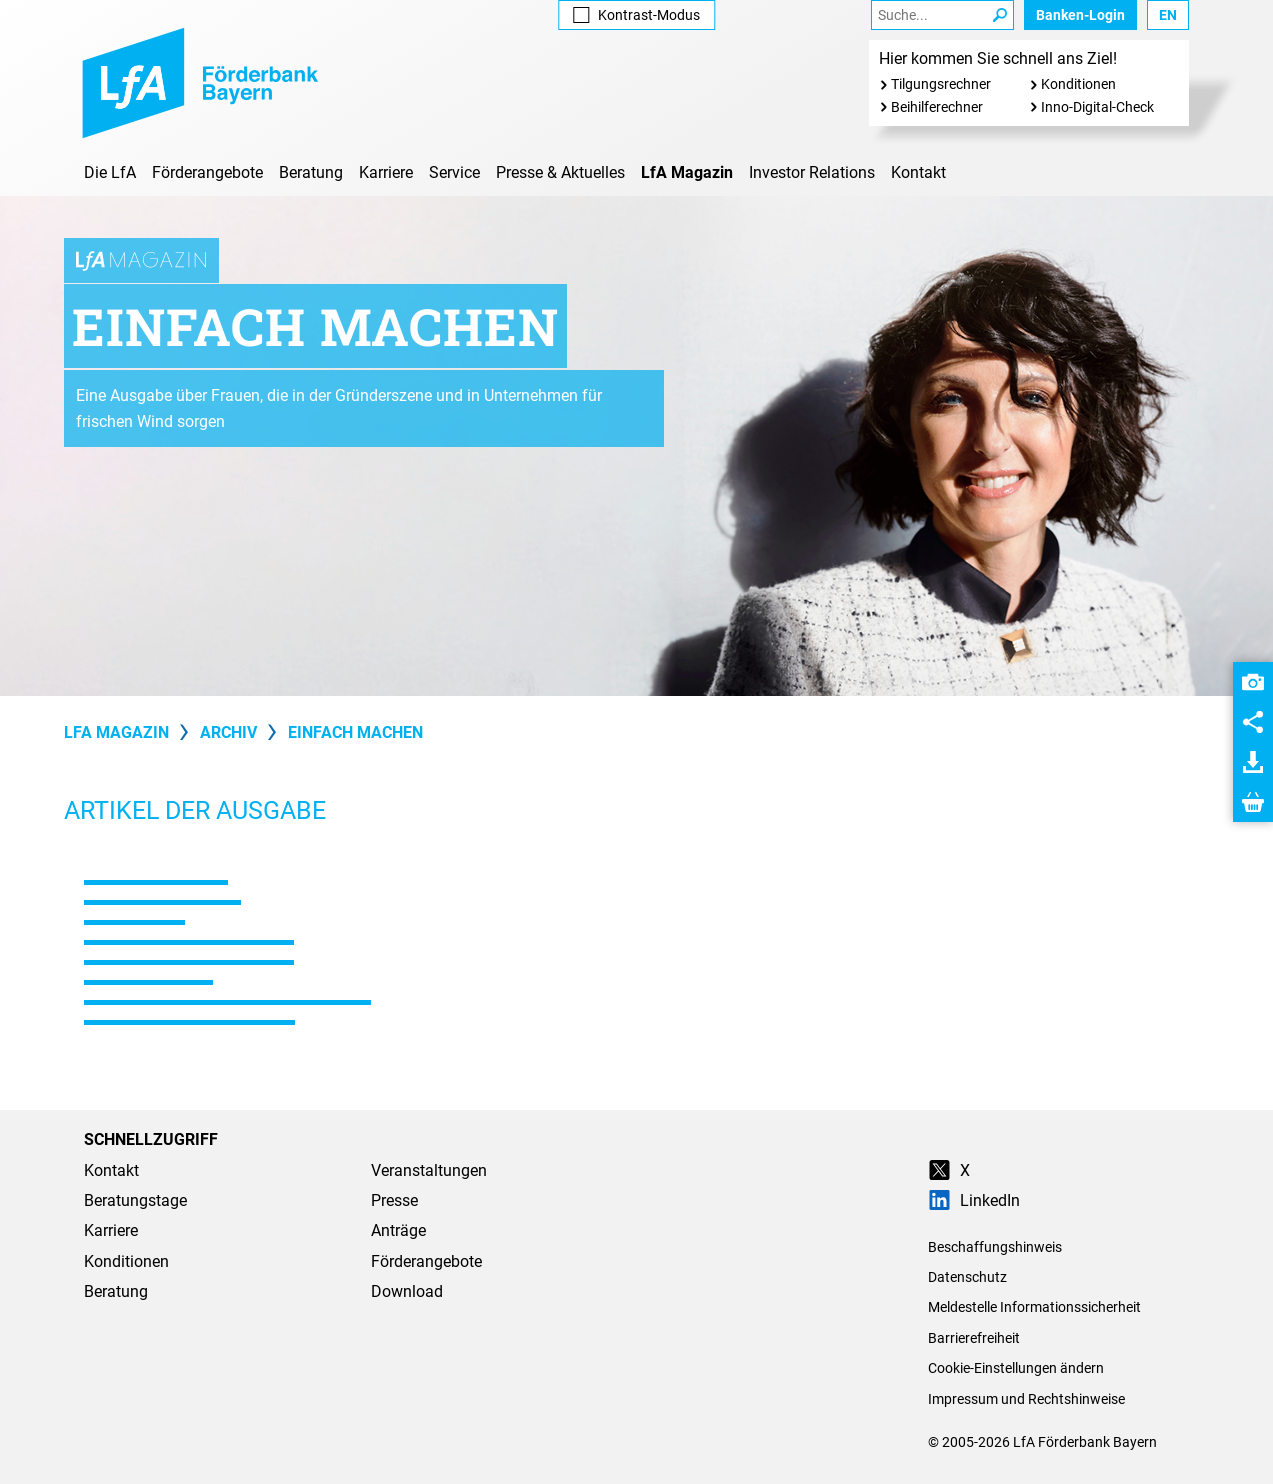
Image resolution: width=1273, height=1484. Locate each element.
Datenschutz (967, 1277)
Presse (394, 1200)
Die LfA (110, 172)
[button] (1253, 682)
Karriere (386, 172)
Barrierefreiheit (974, 1338)
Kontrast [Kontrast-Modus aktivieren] (636, 15)
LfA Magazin (687, 172)
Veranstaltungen (429, 1170)
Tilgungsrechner (941, 84)
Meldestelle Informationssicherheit (1034, 1307)
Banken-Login (1080, 15)
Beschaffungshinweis (995, 1247)
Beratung (311, 172)
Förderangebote (207, 172)
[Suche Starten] (1000, 15)
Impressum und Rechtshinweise (1026, 1399)
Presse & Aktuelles (560, 172)
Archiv (228, 732)
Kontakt (918, 172)
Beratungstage (135, 1200)
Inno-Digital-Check (1097, 107)
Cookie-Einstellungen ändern (1016, 1368)
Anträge (398, 1230)
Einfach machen (355, 732)
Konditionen (1078, 84)
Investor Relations (812, 172)
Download (407, 1291)
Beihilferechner (937, 107)
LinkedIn (974, 1200)
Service (454, 172)
